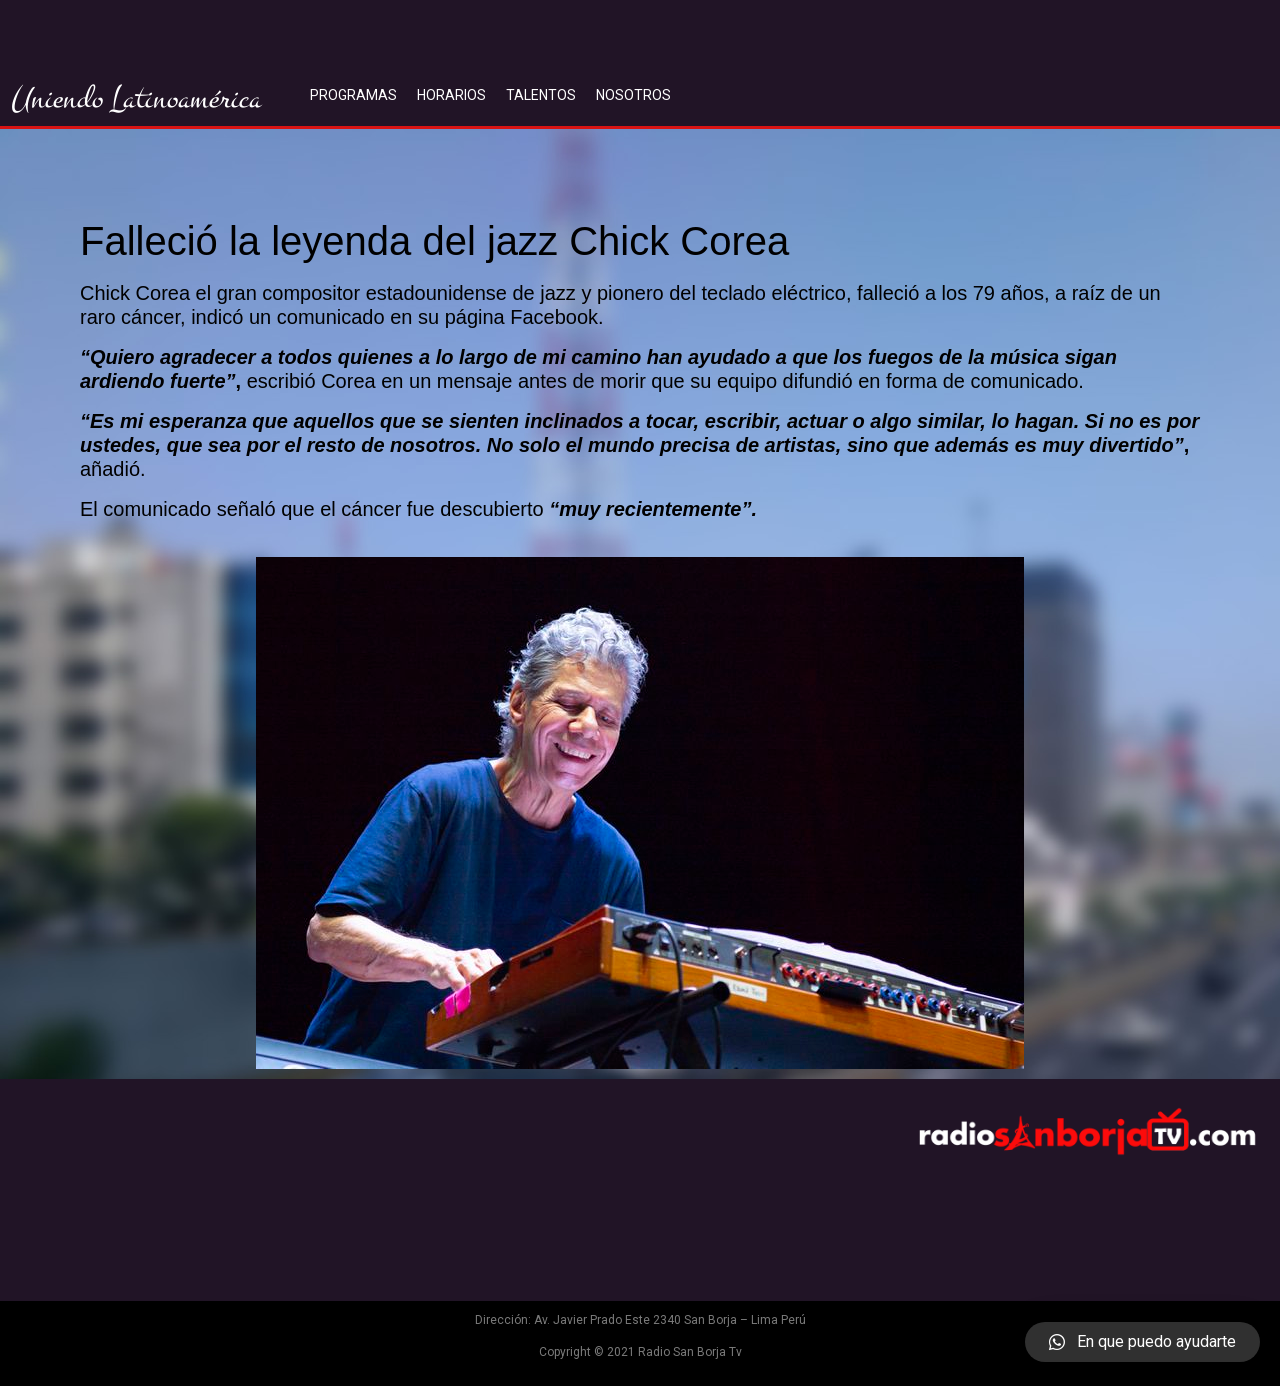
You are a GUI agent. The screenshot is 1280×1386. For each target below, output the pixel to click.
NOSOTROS (633, 95)
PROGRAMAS (353, 95)
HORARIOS (451, 95)
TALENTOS (541, 95)
